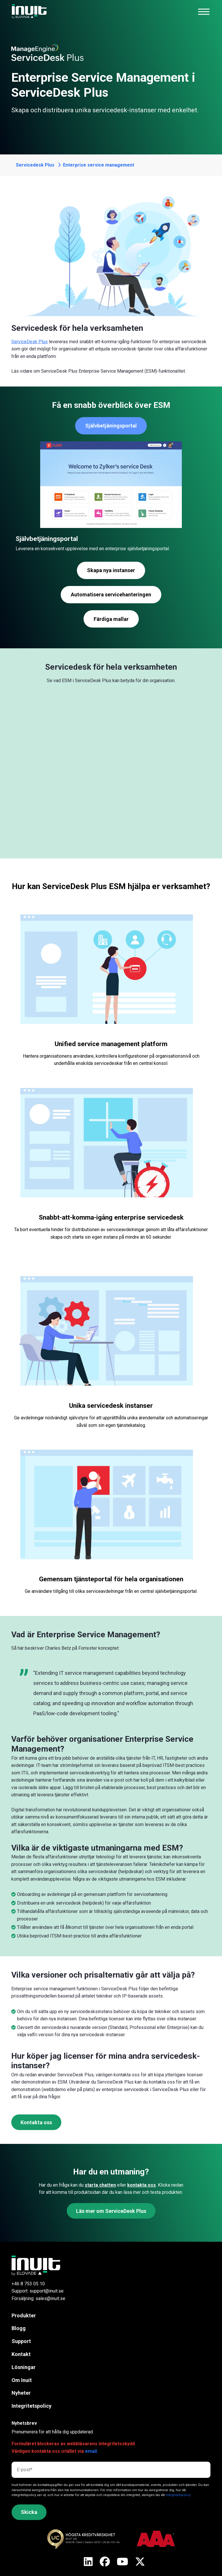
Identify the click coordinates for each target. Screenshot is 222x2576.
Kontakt (21, 2354)
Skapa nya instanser (111, 570)
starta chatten (100, 2185)
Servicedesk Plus (35, 165)
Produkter (24, 2315)
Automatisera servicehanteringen (111, 594)
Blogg (19, 2328)
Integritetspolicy (31, 2406)
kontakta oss (141, 2185)
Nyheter (21, 2393)
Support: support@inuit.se (38, 2291)
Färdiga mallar (111, 619)
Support (21, 2341)
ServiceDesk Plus (29, 341)
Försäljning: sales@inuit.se (38, 2298)
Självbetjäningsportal (111, 426)
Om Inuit (22, 2380)
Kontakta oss (36, 2122)
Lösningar (24, 2367)
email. (91, 2451)
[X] (88, 2562)
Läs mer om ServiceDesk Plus (111, 2211)
